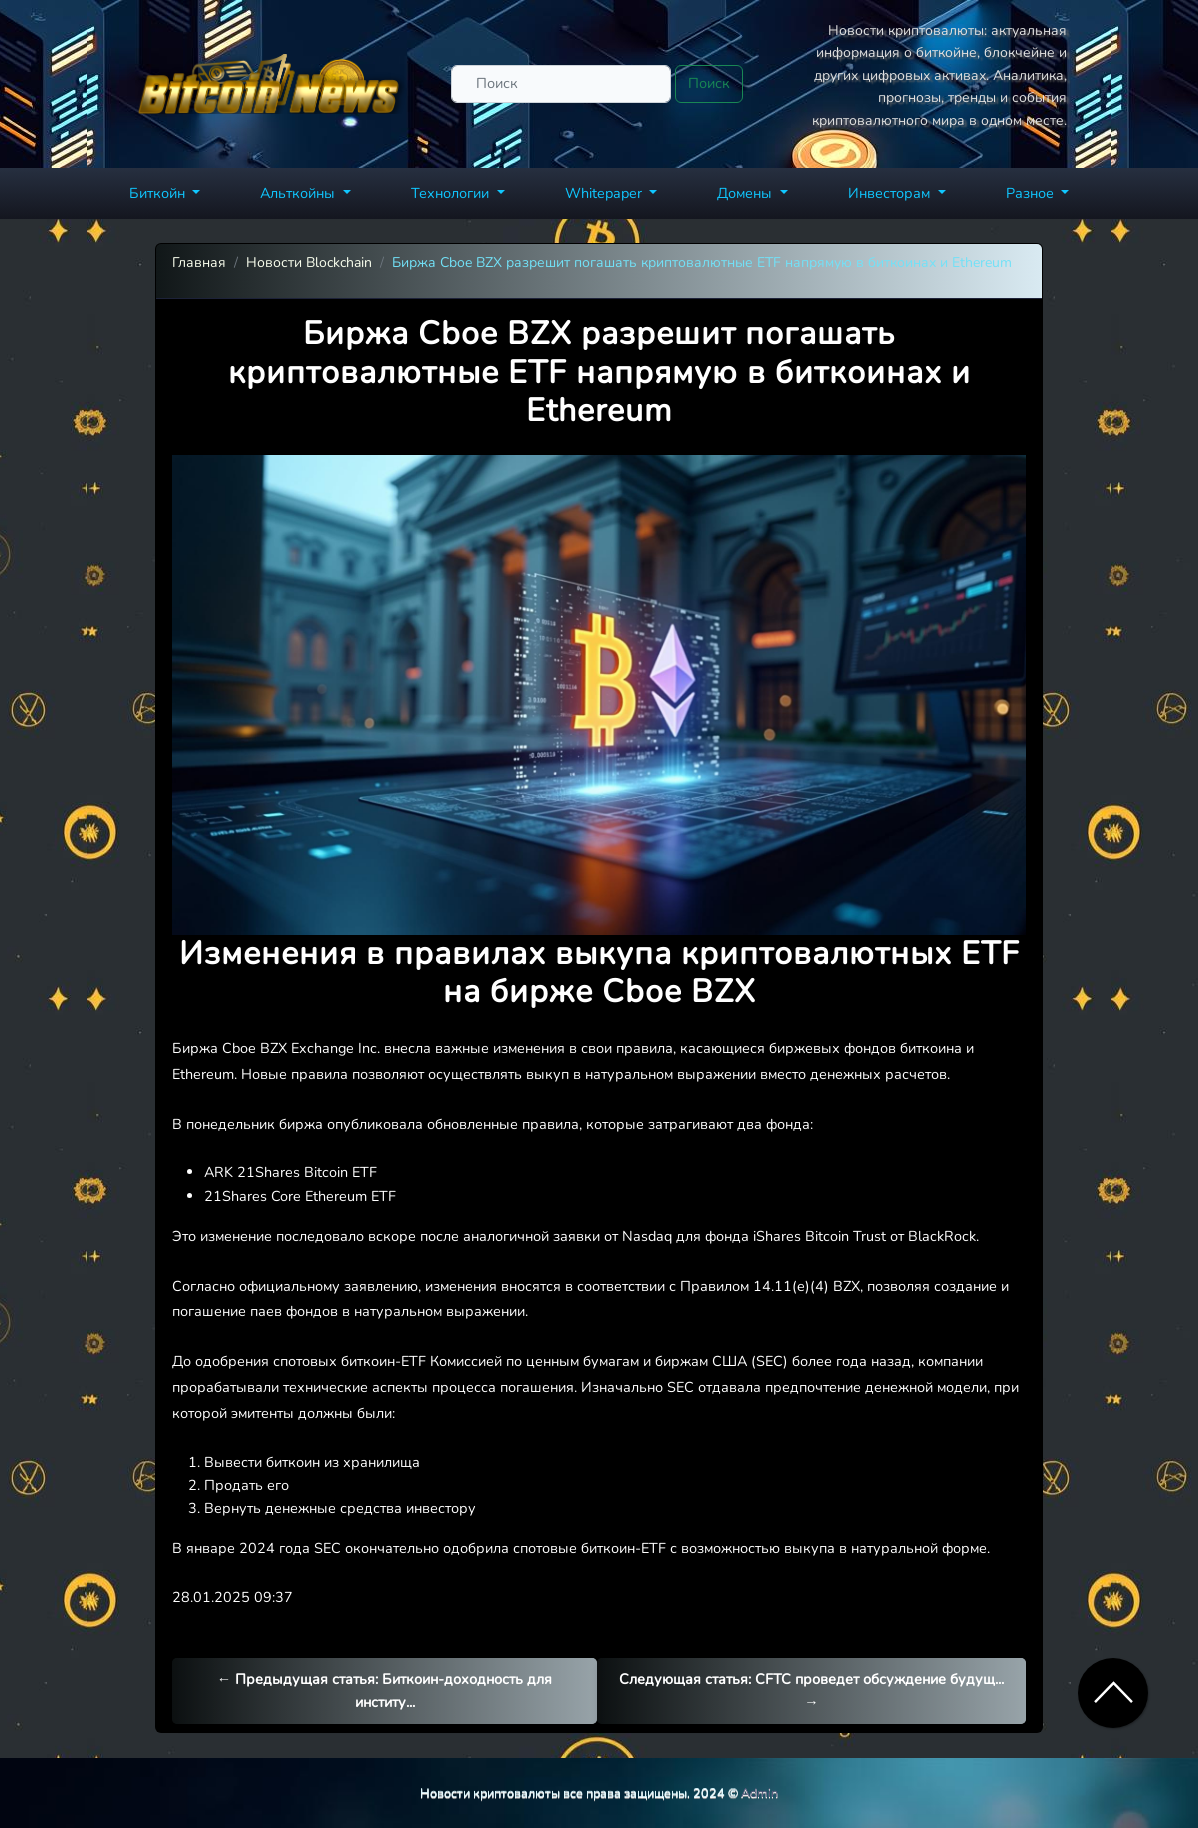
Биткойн (159, 193)
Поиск (709, 83)
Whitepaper (605, 193)
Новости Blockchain (309, 262)
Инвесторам (891, 193)
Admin (759, 1792)
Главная (199, 262)
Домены (746, 193)
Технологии (452, 193)
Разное (1032, 193)
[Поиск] (561, 83)
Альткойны (299, 193)
